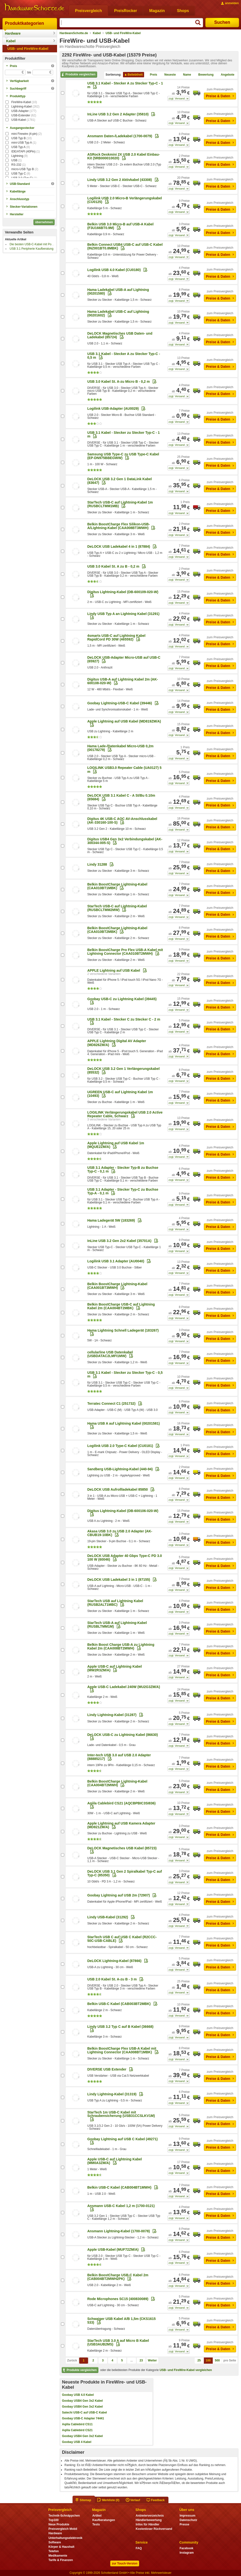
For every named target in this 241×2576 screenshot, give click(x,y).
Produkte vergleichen (78, 75)
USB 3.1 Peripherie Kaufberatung (31, 248)
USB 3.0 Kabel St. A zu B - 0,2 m (113, 566)
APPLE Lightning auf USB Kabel (113, 970)
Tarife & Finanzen (60, 2560)
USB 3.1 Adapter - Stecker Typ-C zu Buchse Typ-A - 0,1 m (122, 1191)
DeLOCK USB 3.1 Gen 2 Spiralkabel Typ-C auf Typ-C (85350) (124, 1873)
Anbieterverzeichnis (150, 2515)
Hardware (13, 33)
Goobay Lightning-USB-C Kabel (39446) (119, 703)
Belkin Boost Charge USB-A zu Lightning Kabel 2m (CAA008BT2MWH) (120, 1646)
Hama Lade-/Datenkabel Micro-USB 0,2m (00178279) (120, 748)
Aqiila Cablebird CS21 (77, 2430)
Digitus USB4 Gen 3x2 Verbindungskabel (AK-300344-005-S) (124, 841)
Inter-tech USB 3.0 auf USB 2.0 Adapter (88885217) (119, 1757)
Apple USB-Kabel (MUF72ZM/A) (112, 2249)
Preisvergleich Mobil (62, 2529)
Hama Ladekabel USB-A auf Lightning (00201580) (118, 291)
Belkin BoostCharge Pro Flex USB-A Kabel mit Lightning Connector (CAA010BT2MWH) (125, 951)
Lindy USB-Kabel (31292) (107, 1917)
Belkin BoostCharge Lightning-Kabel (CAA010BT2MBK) (117, 930)
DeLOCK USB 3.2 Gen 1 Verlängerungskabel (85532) (123, 1070)
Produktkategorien (24, 23)
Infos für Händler (147, 2524)
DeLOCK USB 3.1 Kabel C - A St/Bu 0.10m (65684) (121, 797)
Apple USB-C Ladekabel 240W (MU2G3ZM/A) (123, 1687)
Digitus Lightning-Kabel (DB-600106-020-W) (122, 1511)
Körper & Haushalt (61, 2547)
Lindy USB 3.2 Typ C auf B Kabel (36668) (120, 2027)
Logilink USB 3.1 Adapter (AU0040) (115, 1261)
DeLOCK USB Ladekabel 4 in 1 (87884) (118, 546)
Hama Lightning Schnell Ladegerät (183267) (123, 1330)
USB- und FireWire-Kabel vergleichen (186, 2370)
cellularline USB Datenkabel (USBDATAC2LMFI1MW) (110, 1354)
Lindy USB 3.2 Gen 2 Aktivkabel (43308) (119, 180)
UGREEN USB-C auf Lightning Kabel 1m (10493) (120, 1094)
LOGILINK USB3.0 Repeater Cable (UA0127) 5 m (124, 769)
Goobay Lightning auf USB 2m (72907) (118, 1895)
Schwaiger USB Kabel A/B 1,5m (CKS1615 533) (121, 2320)
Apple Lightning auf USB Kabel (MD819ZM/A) (124, 721)
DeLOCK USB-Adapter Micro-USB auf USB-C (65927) (123, 659)
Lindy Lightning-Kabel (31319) (111, 2094)
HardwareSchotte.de (74, 33)
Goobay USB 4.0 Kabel (78, 2395)
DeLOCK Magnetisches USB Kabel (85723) (122, 1848)
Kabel (10, 41)
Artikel (96, 2515)
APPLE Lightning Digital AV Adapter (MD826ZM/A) (116, 1043)
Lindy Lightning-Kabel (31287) (111, 1715)
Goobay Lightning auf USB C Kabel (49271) (122, 2139)
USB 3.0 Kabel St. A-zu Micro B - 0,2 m (118, 381)
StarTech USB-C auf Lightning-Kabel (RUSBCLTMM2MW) (117, 908)
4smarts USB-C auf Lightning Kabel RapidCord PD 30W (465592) (116, 637)
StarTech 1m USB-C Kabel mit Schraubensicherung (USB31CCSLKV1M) (121, 2114)
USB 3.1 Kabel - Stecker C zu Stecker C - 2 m (123, 1019)
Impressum (187, 2515)
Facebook (186, 2548)
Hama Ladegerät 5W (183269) (111, 1220)
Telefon (53, 2551)
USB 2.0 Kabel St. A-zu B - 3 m (112, 1979)
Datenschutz (188, 2520)
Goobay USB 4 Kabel (76, 2442)
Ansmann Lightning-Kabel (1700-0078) (118, 2231)
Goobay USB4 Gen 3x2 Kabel (82, 2400)
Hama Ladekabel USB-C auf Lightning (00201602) (118, 313)
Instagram (187, 2552)
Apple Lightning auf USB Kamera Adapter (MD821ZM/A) (121, 1825)
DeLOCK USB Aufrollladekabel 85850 (117, 1489)
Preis (151, 75)
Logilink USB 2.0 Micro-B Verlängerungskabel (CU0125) (124, 200)
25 (199, 2360)
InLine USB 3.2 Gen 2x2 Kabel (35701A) (119, 1241)
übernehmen (44, 222)
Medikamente (57, 2555)
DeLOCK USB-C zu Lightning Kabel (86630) (122, 1735)
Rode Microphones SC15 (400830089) (117, 2299)
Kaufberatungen (103, 2520)
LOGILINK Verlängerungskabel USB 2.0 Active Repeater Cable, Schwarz (125, 1114)
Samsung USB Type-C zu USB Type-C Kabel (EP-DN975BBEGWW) (123, 456)
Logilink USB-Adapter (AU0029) (113, 408)
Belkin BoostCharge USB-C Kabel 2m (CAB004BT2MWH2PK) (117, 2277)
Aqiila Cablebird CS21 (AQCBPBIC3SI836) (121, 1803)
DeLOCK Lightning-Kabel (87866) (114, 1961)
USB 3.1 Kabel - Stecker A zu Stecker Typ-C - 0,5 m (123, 355)
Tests (96, 2524)
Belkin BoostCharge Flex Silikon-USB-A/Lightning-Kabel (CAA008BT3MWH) (118, 526)
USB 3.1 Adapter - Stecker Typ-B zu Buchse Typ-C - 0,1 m (122, 1169)
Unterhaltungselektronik (65, 2538)
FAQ (139, 2548)
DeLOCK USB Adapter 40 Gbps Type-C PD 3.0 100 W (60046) (124, 1557)
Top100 (53, 2520)
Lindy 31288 (97, 864)
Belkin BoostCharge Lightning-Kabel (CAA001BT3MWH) (117, 1286)
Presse (184, 2524)
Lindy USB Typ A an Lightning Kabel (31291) (123, 614)
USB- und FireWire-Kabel (27, 48)
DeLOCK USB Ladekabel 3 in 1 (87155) (118, 1579)
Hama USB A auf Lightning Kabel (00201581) (123, 1423)
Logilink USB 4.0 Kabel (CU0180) (114, 270)
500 (217, 2360)
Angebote (225, 75)
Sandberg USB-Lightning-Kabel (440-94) (120, 1469)
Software (54, 2542)
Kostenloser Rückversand (154, 2529)
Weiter (152, 2360)
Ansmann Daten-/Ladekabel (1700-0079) (119, 136)
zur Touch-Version (124, 2563)
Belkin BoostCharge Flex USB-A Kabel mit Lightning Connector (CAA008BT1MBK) (121, 2050)
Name (185, 75)
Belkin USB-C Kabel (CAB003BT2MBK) (119, 2004)
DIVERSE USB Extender (106, 2069)
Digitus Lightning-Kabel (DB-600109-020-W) (122, 592)
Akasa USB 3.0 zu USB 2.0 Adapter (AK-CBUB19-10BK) (119, 1533)
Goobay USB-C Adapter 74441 (83, 2418)
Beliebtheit (133, 75)
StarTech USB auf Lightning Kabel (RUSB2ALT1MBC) (115, 1603)
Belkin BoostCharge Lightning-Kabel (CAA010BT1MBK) (117, 886)
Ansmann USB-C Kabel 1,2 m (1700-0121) (121, 2206)
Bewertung (203, 75)
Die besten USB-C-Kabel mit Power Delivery (39, 244)
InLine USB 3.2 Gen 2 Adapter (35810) (118, 114)
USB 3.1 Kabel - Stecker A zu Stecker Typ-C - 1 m (125, 85)
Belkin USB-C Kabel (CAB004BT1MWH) (119, 2187)
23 (141, 2360)
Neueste (168, 75)
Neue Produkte (58, 2524)
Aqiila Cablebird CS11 (77, 2424)
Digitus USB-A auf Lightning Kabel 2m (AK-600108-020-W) (122, 681)
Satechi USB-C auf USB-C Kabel (84, 2412)
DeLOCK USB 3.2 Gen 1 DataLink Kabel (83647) (119, 481)
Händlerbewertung (149, 2520)
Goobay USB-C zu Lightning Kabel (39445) (122, 999)
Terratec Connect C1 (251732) (111, 1403)
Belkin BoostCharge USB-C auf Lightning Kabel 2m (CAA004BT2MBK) (121, 1306)
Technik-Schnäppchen (64, 2515)
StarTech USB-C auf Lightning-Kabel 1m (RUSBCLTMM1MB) (120, 504)
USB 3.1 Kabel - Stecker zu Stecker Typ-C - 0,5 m (125, 1374)
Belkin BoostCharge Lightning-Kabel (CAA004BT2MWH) (117, 1783)
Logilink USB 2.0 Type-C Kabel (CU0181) (120, 1446)
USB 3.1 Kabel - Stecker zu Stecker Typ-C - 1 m (123, 434)
